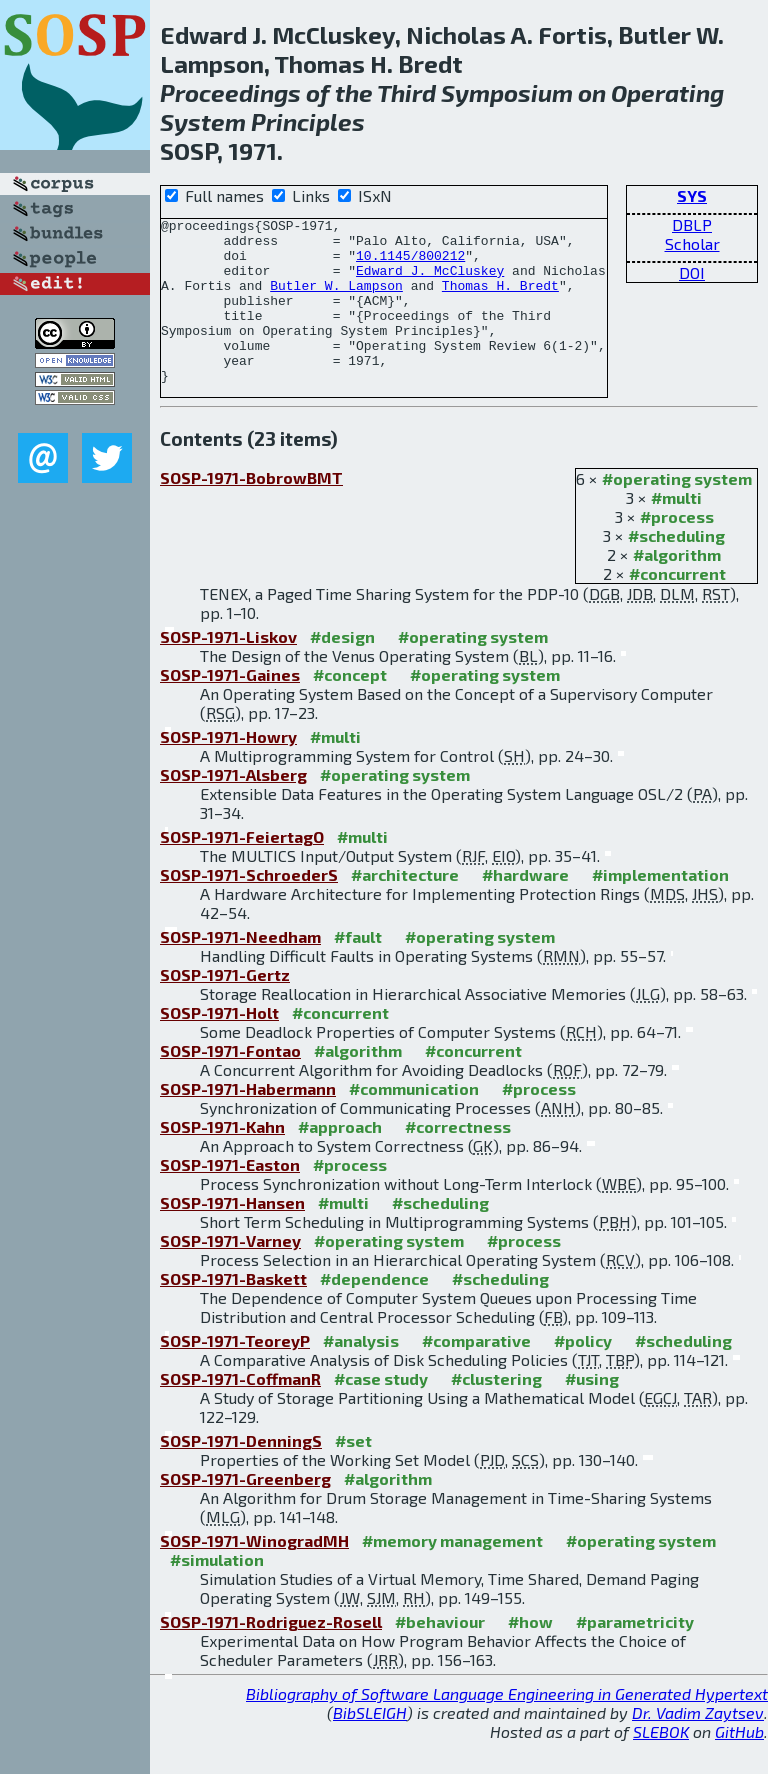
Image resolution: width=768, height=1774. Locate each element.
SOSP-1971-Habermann (248, 1121)
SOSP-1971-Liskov (228, 669)
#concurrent (677, 606)
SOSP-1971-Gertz (225, 1007)
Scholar (692, 243)
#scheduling (676, 568)
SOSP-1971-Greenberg (245, 1511)
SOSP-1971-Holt (219, 1045)
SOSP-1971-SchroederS (249, 907)
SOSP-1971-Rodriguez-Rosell (271, 1654)
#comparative (476, 1373)
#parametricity (635, 1654)
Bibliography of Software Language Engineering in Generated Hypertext (507, 1726)
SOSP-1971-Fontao (230, 1083)
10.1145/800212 (410, 264)
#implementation (660, 907)
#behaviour (440, 1654)
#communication (414, 1121)
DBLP (692, 224)
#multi (676, 530)
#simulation (217, 1592)
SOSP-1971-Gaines (230, 707)
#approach (340, 1159)
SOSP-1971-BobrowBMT (251, 510)
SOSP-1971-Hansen (232, 1235)
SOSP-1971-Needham (240, 969)
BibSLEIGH (370, 1745)
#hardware (525, 907)
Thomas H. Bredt (500, 300)
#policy (583, 1373)
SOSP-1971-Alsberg (233, 807)
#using (592, 1411)
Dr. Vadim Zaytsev (698, 1745)
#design (342, 669)
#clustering (496, 1411)
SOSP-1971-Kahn (222, 1159)
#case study (381, 1411)
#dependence (374, 1311)
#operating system (677, 511)
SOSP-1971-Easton (230, 1197)
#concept (350, 707)
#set (353, 1473)
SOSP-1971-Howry (228, 769)
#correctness (458, 1159)
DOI (692, 272)
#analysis (361, 1373)
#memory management (452, 1573)
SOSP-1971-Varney (230, 1273)
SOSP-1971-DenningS (241, 1473)
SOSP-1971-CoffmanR (240, 1411)
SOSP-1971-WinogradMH (254, 1573)
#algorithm (677, 587)
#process (677, 549)
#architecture (405, 907)
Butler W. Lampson (336, 300)
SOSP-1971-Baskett (233, 1311)
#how (530, 1654)
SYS (692, 195)
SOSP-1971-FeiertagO (242, 869)
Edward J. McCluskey (430, 282)
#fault (358, 969)
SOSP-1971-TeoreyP (235, 1373)
